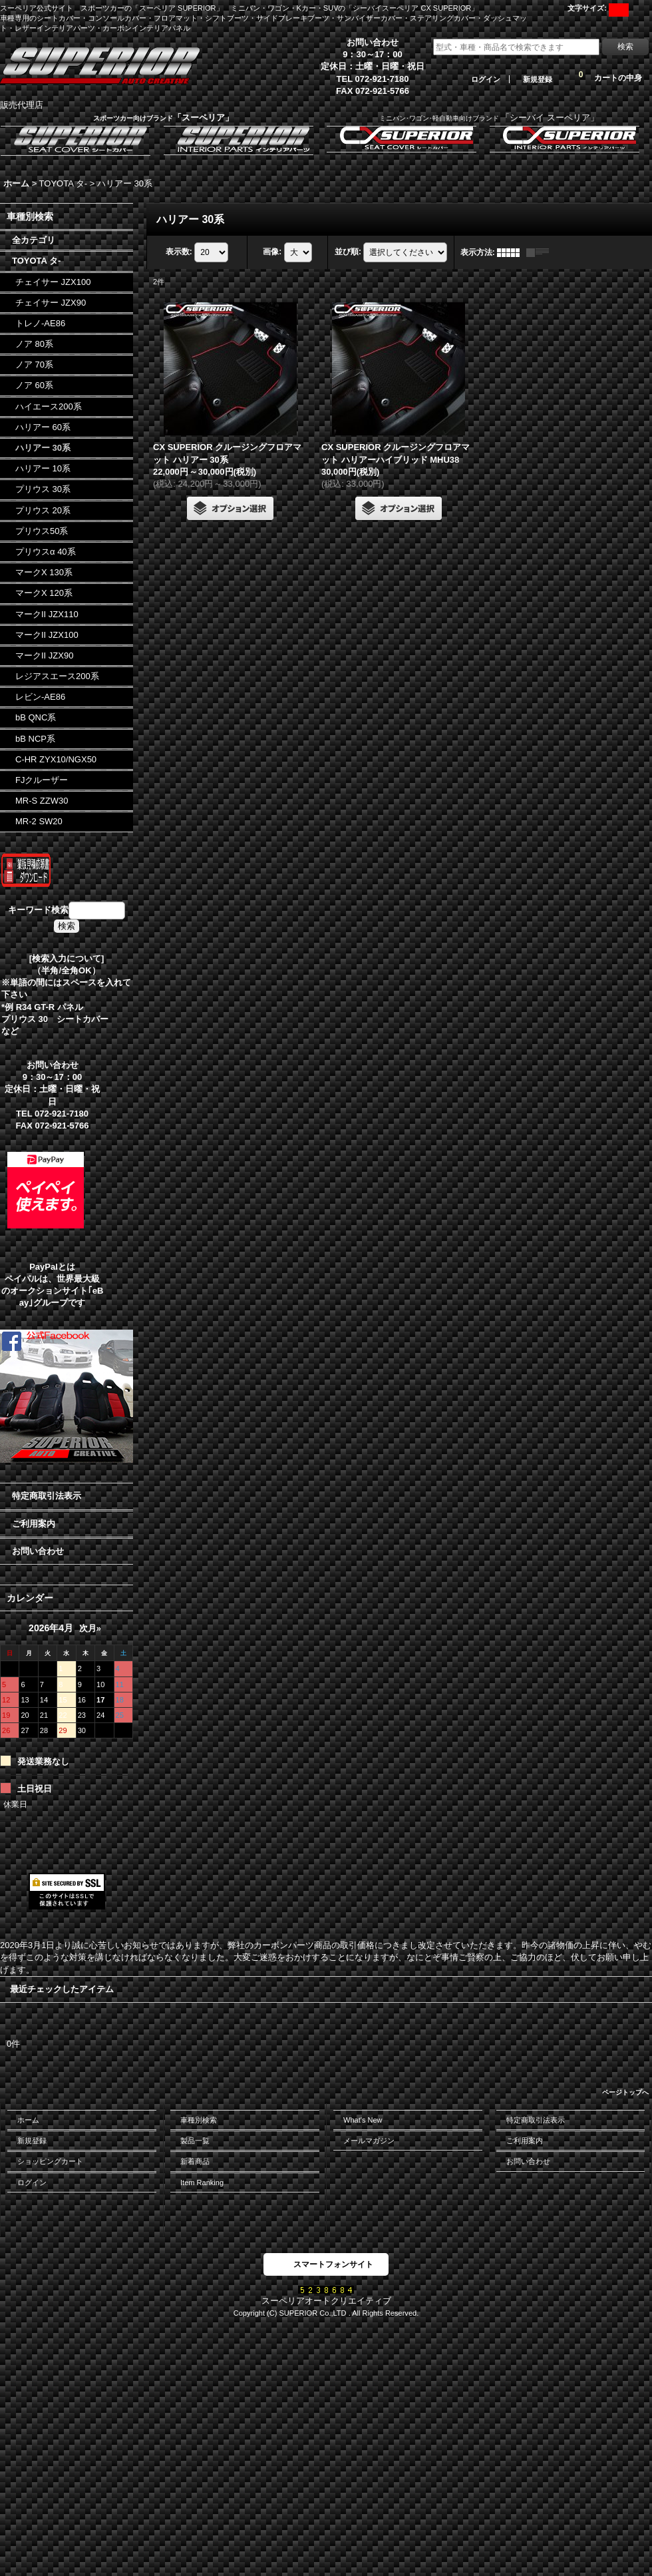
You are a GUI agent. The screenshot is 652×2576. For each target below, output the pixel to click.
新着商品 (195, 2161)
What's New (363, 2120)
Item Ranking (202, 2183)
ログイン (485, 79)
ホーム (28, 2120)
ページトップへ (625, 2092)
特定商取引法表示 (46, 1496)
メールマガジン (369, 2141)
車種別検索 (198, 2120)
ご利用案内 (33, 1524)
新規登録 (537, 79)
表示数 (179, 251)
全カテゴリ (33, 240)
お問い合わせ (38, 1551)
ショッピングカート (50, 2161)
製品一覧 (195, 2141)
